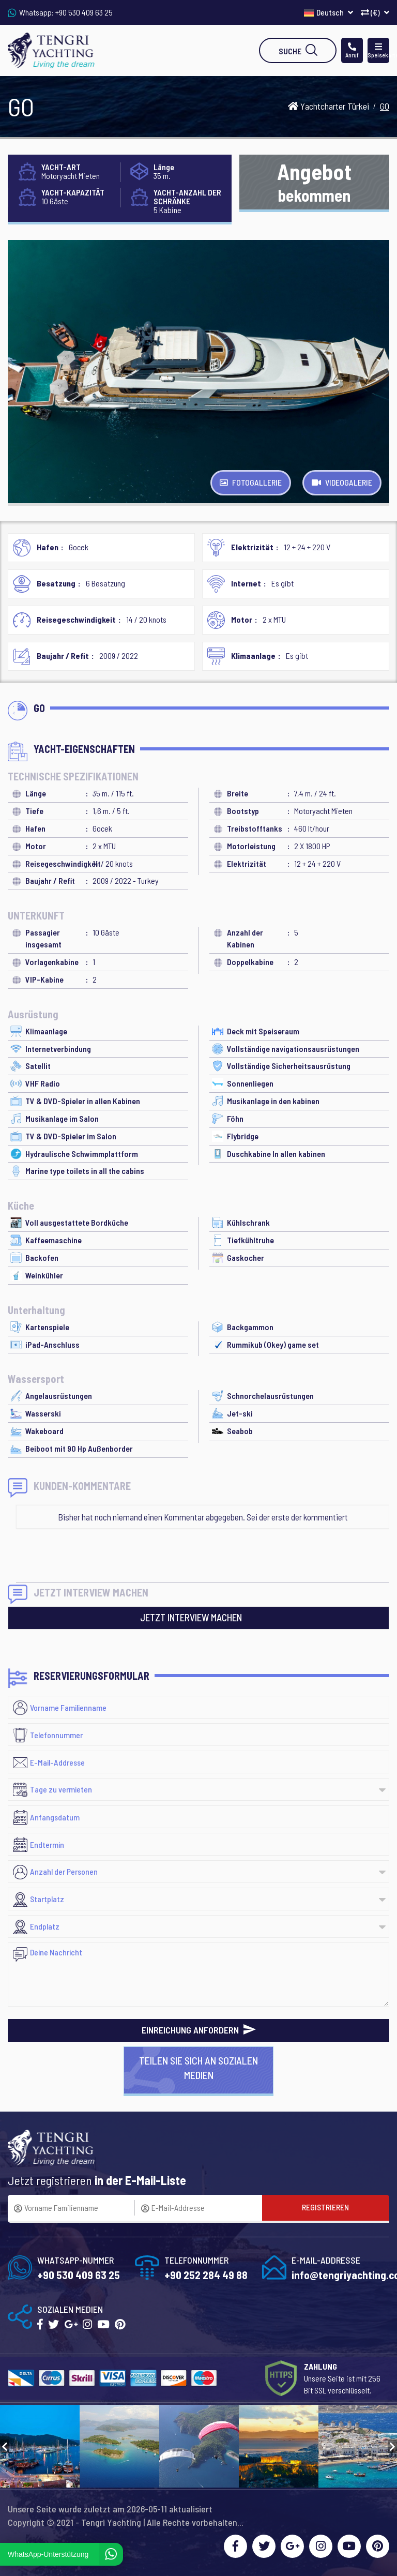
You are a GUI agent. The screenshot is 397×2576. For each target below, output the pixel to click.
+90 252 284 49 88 (206, 2274)
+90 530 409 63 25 (84, 12)
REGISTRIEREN (325, 2207)
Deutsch (328, 12)
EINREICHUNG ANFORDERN (199, 2030)
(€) (375, 12)
